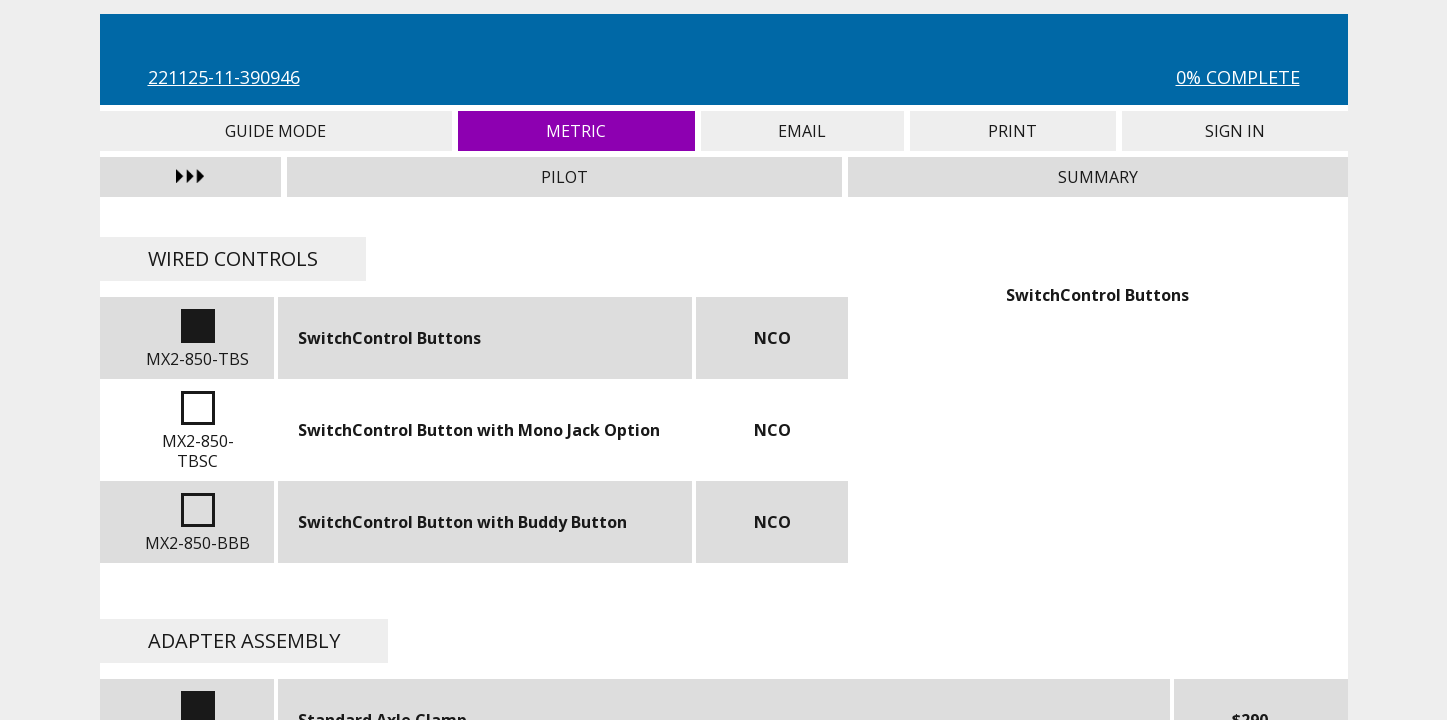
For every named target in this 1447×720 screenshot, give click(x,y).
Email (802, 131)
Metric (576, 131)
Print (1013, 131)
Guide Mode (276, 131)
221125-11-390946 (224, 77)
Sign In (1235, 131)
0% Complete (1238, 77)
